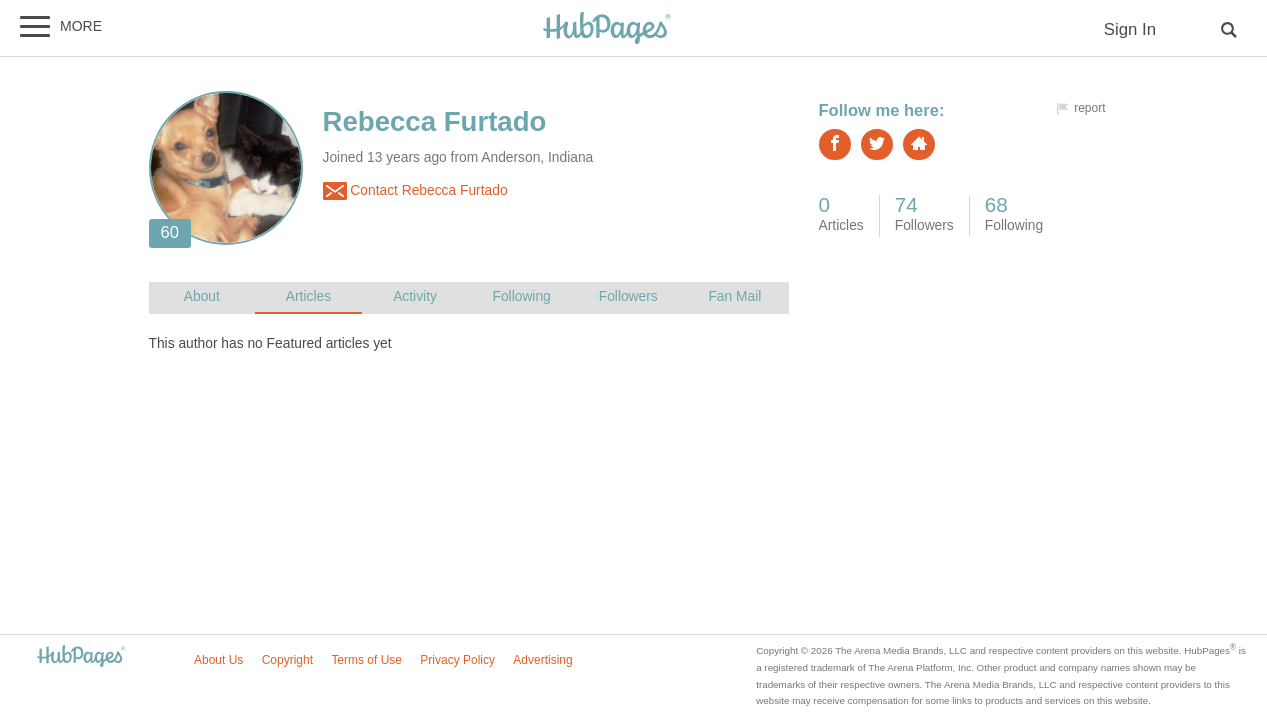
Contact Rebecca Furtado (415, 191)
